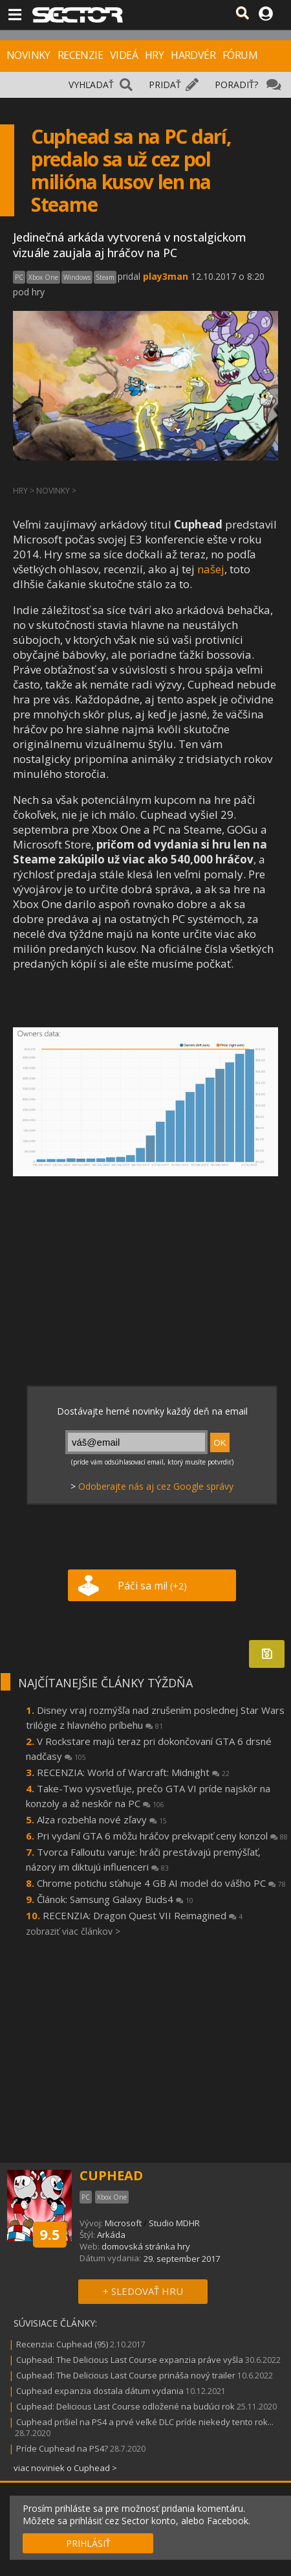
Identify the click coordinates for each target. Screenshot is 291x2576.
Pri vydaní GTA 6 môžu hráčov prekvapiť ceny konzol (162, 1835)
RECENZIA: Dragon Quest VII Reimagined (142, 1915)
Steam (105, 277)
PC (19, 277)
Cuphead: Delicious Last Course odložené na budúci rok (125, 2406)
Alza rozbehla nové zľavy (102, 1819)
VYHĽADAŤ (91, 84)
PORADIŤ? (236, 84)
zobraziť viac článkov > (73, 1931)
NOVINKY (28, 55)
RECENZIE (80, 55)
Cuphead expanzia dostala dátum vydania (100, 2391)
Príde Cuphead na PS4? (62, 2448)
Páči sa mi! (152, 1586)
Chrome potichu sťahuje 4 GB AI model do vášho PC (161, 1882)
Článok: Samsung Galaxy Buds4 (115, 1899)
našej (210, 569)
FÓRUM (239, 55)
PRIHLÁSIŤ (88, 2543)
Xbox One (43, 277)
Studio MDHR (174, 2223)
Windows (77, 277)
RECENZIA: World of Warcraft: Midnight (133, 1772)
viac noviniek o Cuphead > (65, 2468)
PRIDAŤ (165, 84)
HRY (154, 55)
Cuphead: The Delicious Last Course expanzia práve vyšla (129, 2359)
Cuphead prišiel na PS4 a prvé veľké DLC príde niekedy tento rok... (145, 2422)
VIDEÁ (124, 55)
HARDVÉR (193, 55)
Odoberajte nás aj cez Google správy (155, 1486)
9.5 (49, 2234)
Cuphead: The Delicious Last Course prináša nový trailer (125, 2375)
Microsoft (123, 2223)
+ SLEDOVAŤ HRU (143, 2291)
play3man (165, 276)
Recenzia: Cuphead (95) (62, 2344)
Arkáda (111, 2234)
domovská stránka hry (146, 2246)
